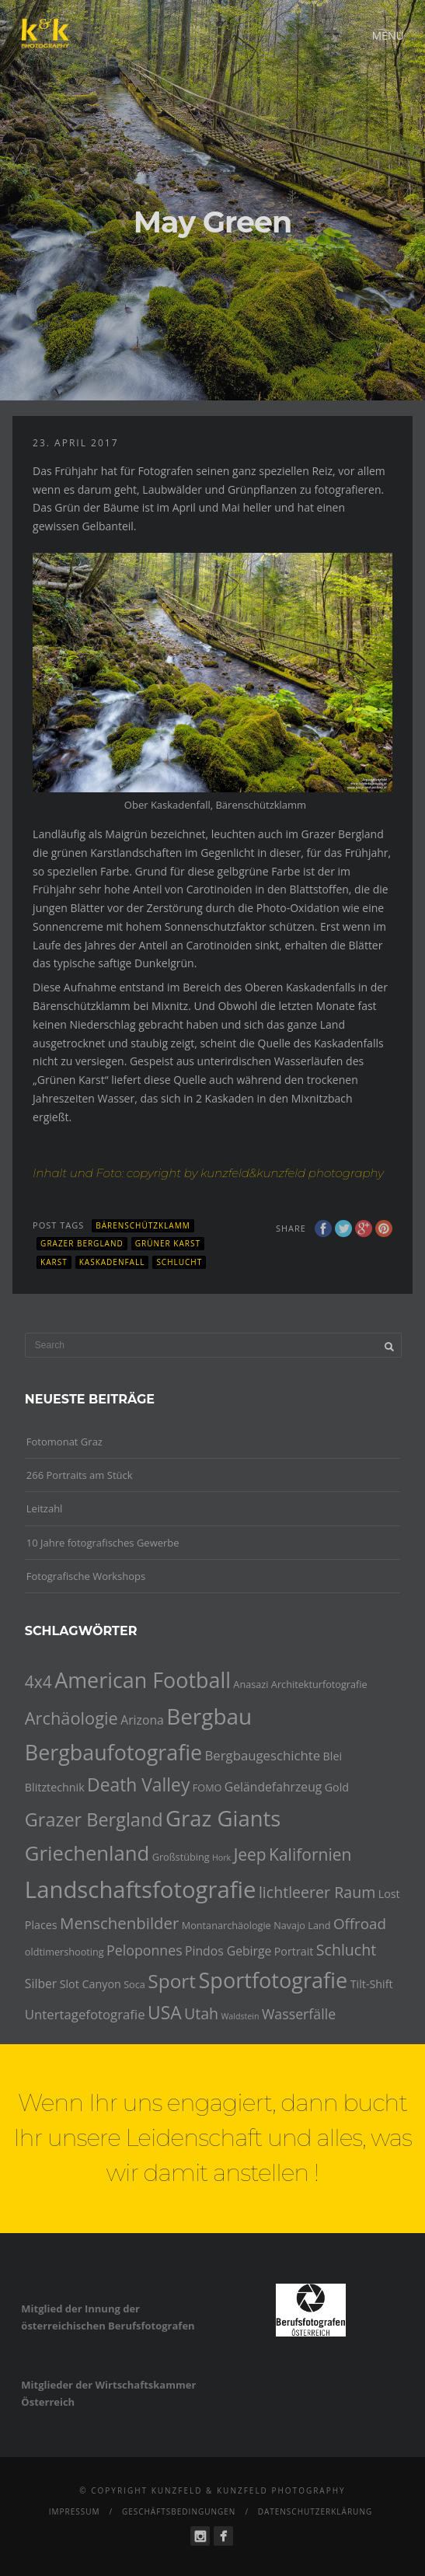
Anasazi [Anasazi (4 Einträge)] (250, 1684)
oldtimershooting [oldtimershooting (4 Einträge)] (64, 1952)
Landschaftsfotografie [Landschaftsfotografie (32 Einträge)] (140, 1889)
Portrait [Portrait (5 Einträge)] (294, 1951)
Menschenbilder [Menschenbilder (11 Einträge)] (119, 1923)
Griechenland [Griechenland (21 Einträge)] (87, 1853)
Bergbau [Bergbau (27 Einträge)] (209, 1716)
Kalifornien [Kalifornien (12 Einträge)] (310, 1854)
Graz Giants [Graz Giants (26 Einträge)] (223, 1818)
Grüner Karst (167, 1243)
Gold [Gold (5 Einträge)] (337, 1787)
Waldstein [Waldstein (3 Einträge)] (240, 2016)
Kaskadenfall (112, 1262)
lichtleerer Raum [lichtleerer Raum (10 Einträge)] (317, 1892)
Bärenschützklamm (143, 1225)
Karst (54, 1262)
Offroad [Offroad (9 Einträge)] (359, 1924)
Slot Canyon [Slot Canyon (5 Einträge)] (90, 1984)
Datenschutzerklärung (315, 2511)
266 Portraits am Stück (79, 1475)
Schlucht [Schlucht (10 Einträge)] (346, 1949)
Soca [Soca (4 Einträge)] (134, 1984)
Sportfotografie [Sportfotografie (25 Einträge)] (272, 1980)
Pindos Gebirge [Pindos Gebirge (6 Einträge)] (228, 1950)
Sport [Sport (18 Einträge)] (172, 1981)
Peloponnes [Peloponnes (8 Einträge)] (144, 1950)
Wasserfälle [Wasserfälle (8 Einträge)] (299, 2014)
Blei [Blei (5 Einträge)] (332, 1756)
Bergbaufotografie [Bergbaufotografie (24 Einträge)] (113, 1752)
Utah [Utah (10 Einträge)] (201, 2013)
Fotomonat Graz (64, 1442)
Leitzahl (44, 1508)
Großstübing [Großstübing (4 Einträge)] (181, 1857)
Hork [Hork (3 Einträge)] (221, 1857)
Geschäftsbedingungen (179, 2511)
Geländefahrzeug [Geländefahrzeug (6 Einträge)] (273, 1786)
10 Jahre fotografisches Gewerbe (102, 1543)
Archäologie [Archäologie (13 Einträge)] (71, 1718)
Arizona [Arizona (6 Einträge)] (142, 1719)
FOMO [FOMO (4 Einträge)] (207, 1788)
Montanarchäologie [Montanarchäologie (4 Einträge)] (226, 1925)
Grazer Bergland (82, 1243)
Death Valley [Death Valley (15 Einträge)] (138, 1785)
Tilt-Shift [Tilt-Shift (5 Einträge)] (371, 1984)
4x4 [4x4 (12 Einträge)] (38, 1682)
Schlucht (179, 1262)
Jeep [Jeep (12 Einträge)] (250, 1854)
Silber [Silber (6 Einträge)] (41, 1983)
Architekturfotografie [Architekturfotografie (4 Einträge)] (319, 1684)
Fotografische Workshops (85, 1576)
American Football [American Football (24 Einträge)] (142, 1679)
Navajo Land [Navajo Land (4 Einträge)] (301, 1925)
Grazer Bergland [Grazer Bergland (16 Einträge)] (94, 1819)
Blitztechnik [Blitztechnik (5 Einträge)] (55, 1787)
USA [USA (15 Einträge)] (165, 2013)
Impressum (74, 2511)
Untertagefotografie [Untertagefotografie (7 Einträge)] (85, 2014)
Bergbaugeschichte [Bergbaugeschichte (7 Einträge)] (263, 1755)
